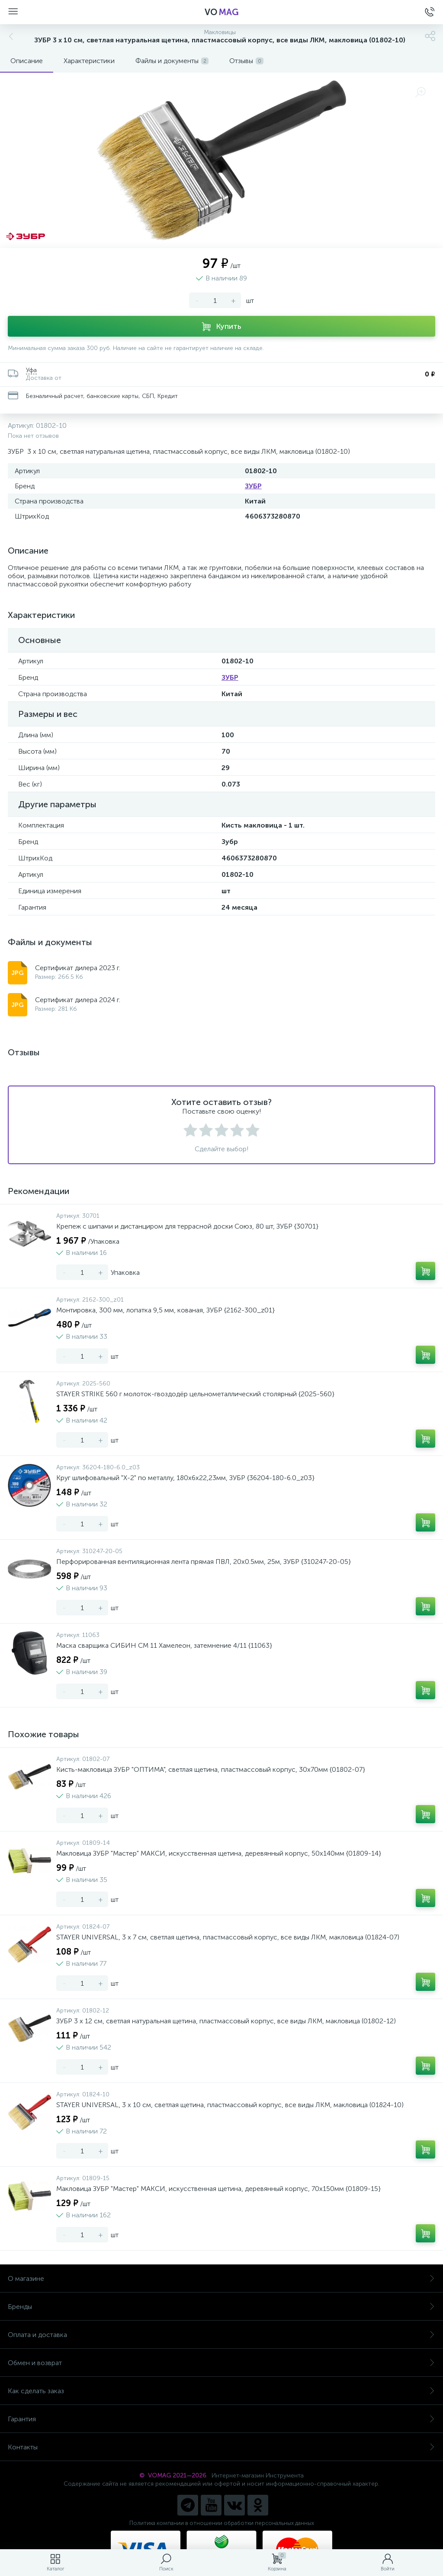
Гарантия (221, 2419)
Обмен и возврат (221, 2363)
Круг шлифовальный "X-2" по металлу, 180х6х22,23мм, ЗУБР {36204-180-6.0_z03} (185, 1478)
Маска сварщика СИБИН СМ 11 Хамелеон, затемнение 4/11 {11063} (164, 1645)
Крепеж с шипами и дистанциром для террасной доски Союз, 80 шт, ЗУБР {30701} (187, 1226)
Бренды (221, 2306)
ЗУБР (253, 486)
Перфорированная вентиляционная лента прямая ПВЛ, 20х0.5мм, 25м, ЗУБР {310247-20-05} (203, 1561)
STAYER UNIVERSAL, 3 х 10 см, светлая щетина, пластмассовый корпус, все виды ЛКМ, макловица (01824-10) (230, 2105)
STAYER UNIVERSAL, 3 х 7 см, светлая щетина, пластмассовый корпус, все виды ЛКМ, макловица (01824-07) (227, 1937)
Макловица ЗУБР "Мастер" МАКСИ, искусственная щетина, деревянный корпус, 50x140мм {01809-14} (218, 1853)
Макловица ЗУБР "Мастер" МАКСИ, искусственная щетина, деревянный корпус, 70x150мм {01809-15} (218, 2188)
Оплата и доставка (221, 2335)
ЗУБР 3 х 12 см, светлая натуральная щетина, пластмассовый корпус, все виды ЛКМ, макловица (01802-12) (226, 2021)
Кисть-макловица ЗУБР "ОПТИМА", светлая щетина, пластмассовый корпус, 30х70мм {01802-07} (210, 1769)
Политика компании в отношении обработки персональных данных (221, 2523)
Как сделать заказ (221, 2391)
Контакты (221, 2447)
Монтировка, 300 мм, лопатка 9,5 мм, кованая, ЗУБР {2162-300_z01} (165, 1310)
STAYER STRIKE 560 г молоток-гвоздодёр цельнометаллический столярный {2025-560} (195, 1394)
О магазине (221, 2278)
